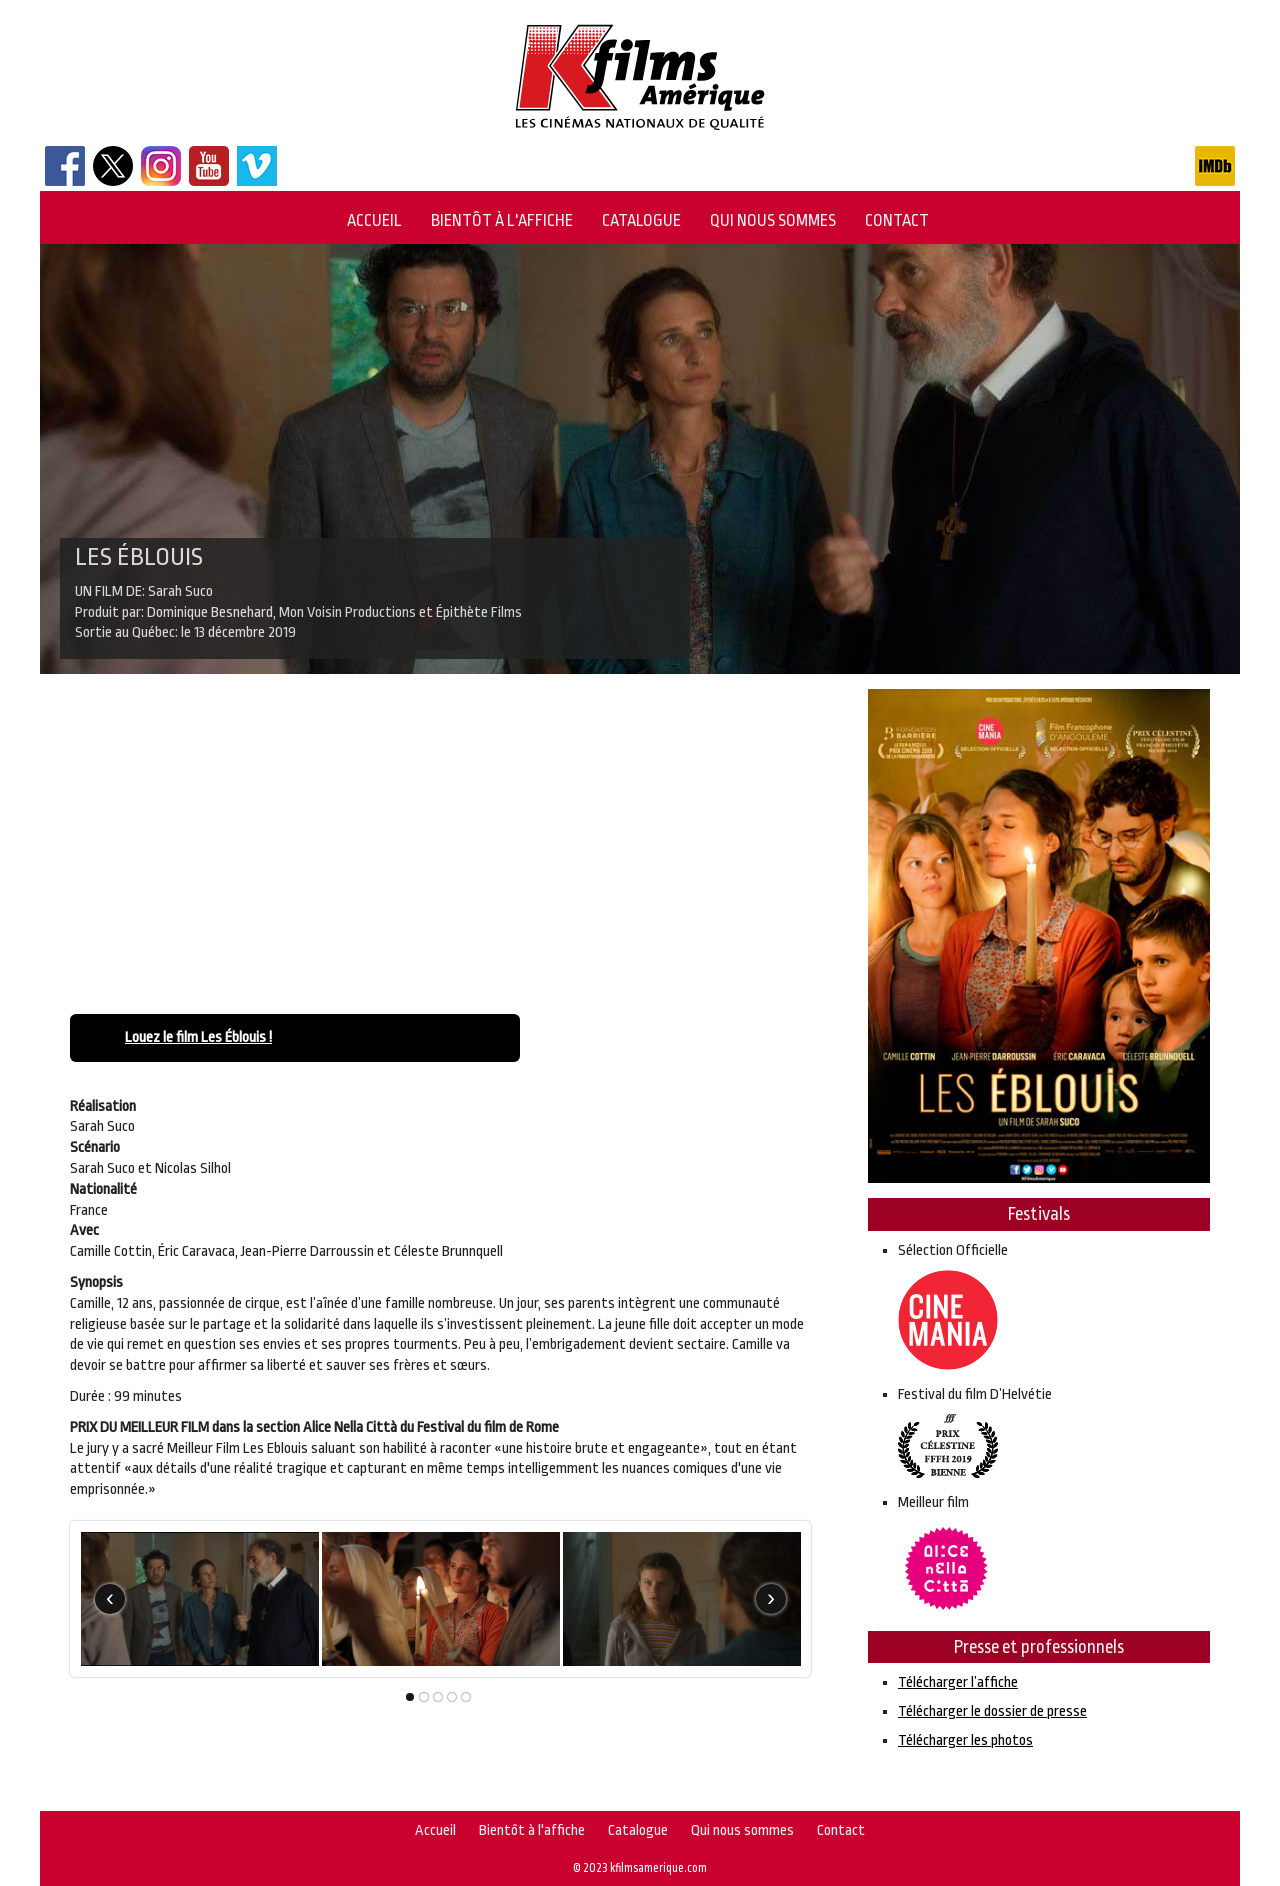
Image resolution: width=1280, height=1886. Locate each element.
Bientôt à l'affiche (502, 220)
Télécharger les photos (965, 1740)
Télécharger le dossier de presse (992, 1711)
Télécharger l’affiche (958, 1682)
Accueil (374, 220)
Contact (897, 220)
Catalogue (641, 220)
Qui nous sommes (773, 220)
